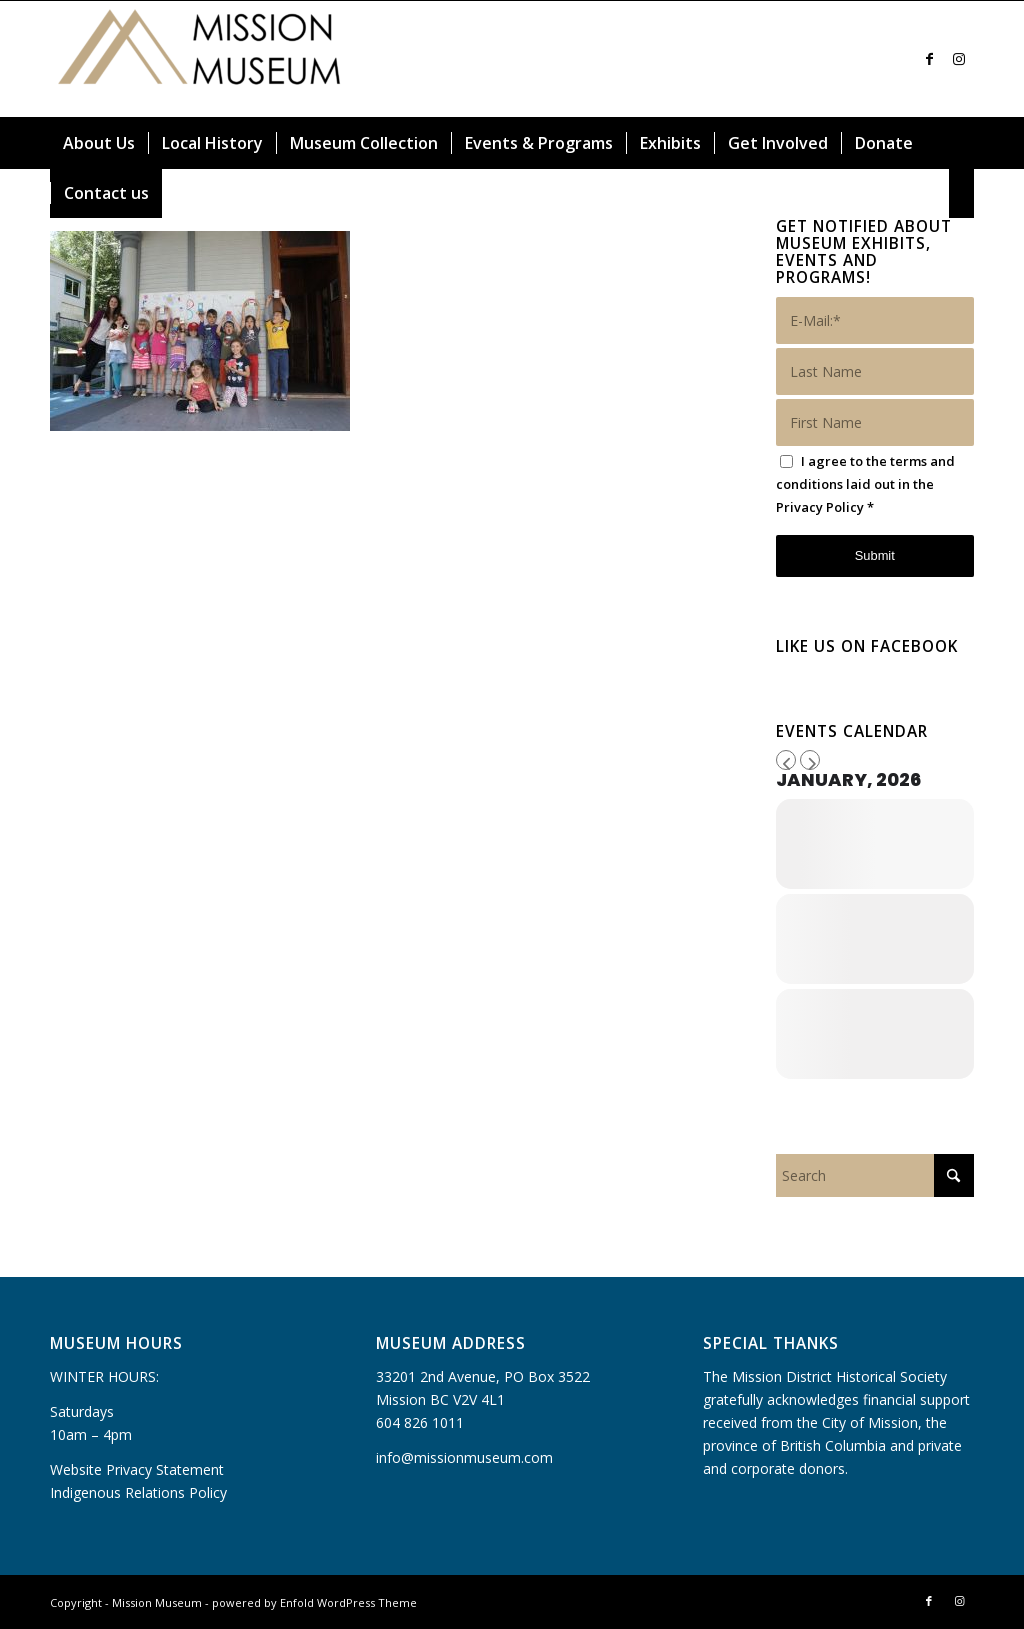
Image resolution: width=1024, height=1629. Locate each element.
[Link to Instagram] (959, 59)
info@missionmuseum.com (464, 1457)
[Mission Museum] (200, 59)
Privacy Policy (820, 507)
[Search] (962, 193)
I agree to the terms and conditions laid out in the (865, 484)
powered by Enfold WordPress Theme (314, 1602)
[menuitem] (99, 143)
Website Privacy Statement (137, 1469)
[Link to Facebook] (929, 59)
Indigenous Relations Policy (138, 1492)
